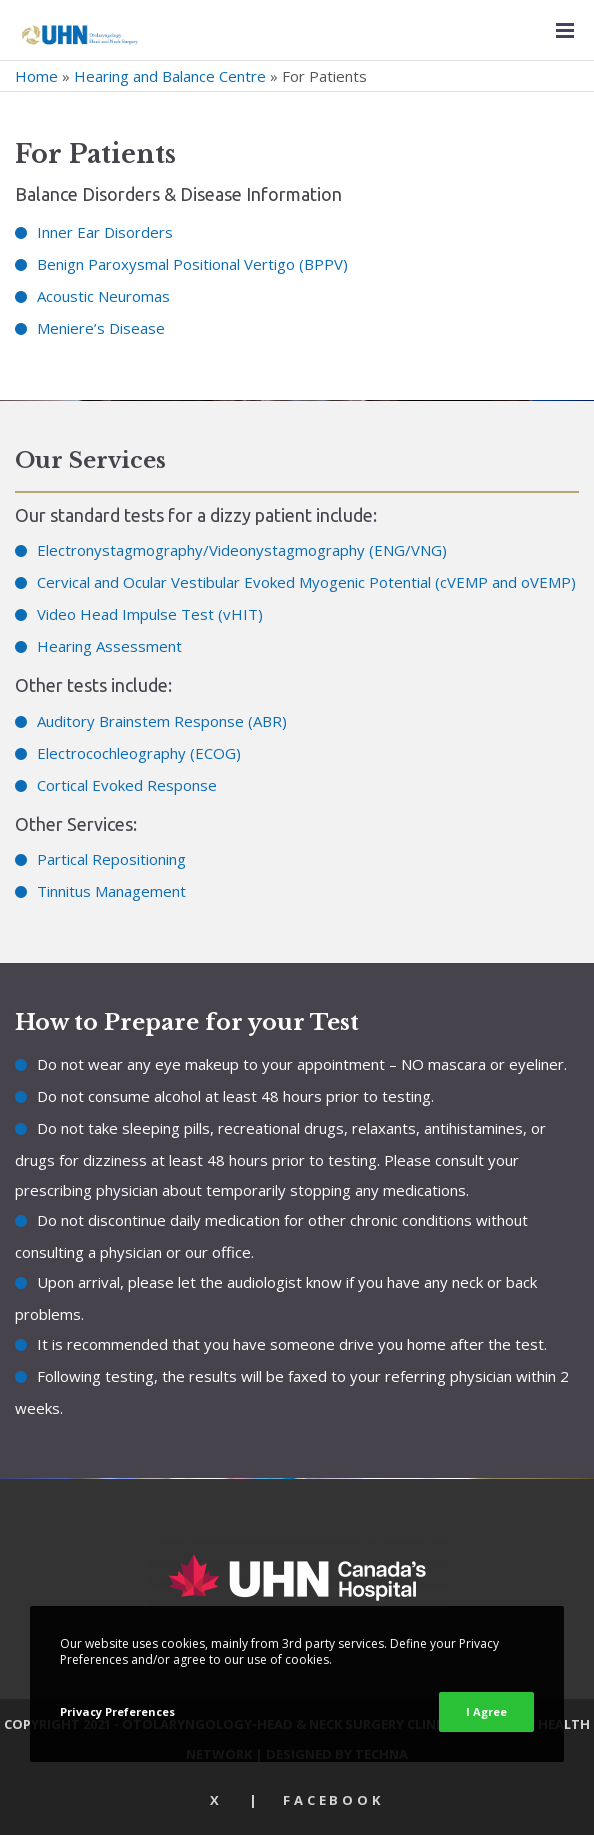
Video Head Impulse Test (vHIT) (150, 614)
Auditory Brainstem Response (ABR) (162, 721)
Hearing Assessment (109, 646)
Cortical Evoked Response (127, 785)
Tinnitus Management (111, 891)
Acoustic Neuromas (103, 296)
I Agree (486, 1711)
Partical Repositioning (111, 859)
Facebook (333, 1800)
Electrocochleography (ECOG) (139, 753)
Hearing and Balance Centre (170, 76)
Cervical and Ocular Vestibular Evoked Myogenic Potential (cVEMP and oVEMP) (306, 582)
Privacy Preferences (117, 1711)
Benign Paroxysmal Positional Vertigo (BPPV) (192, 264)
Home (36, 76)
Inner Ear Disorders (105, 232)
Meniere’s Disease (101, 328)
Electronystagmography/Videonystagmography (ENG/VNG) (242, 550)
